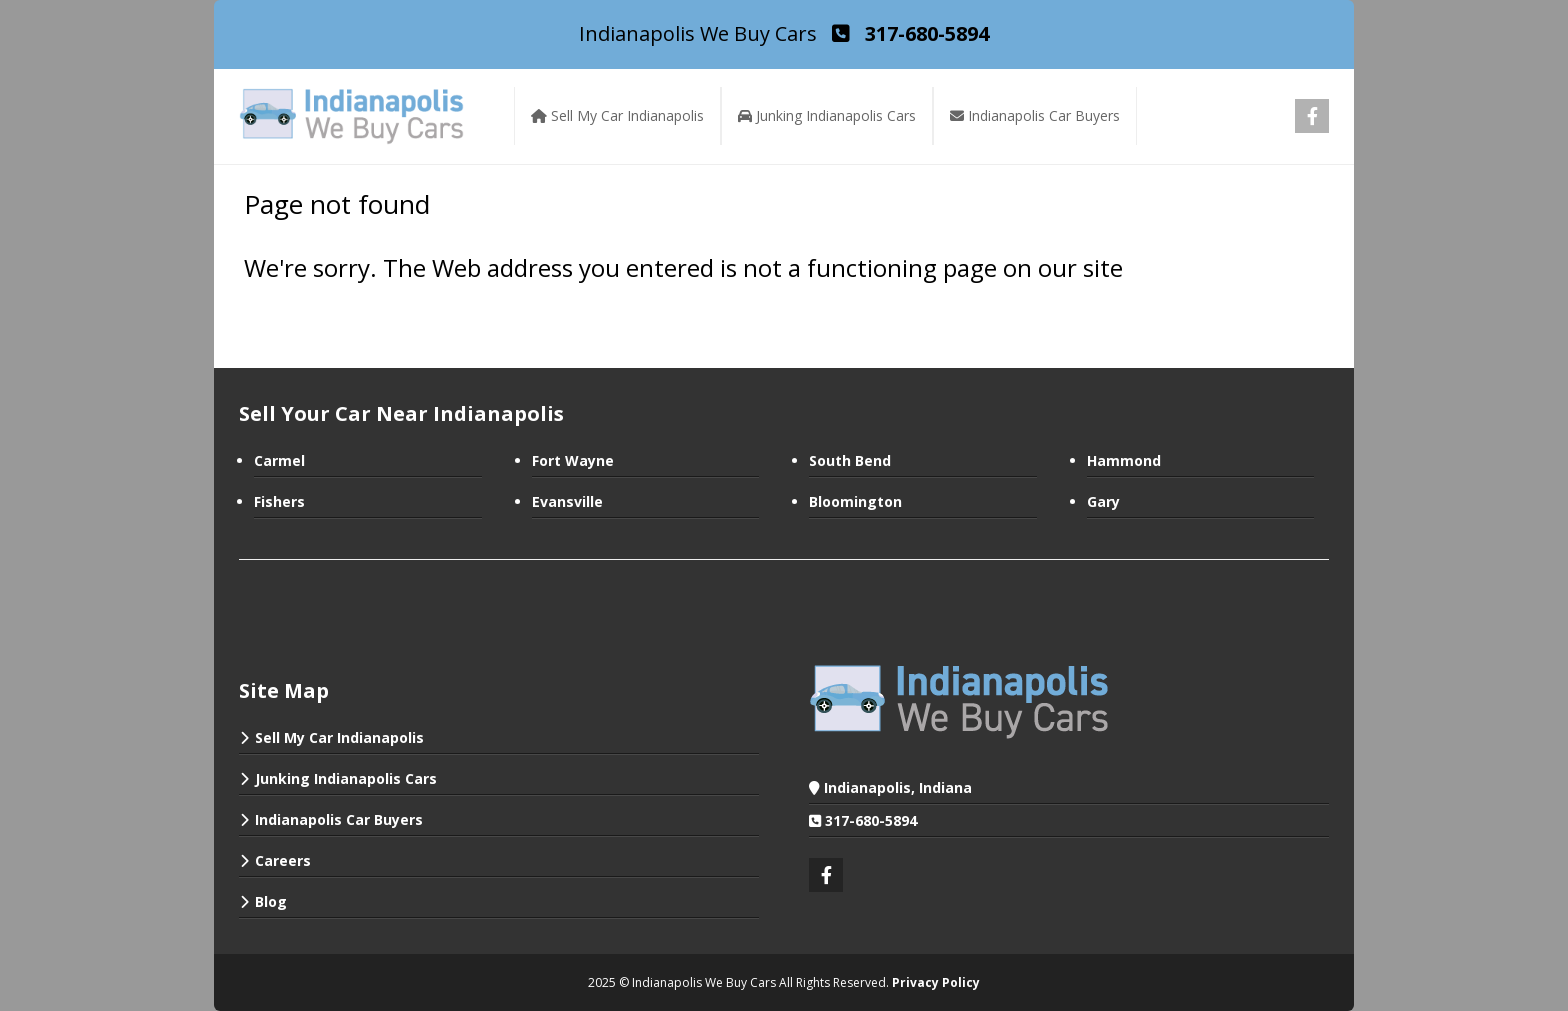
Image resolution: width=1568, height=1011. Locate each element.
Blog (271, 901)
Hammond (1124, 460)
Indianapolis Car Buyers (339, 819)
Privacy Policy (936, 982)
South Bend (850, 460)
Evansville (567, 501)
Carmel (279, 460)
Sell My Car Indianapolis (339, 737)
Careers (283, 860)
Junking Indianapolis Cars (346, 778)
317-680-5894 (871, 820)
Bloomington (855, 501)
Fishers (279, 501)
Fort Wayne (573, 460)
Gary (1103, 501)
